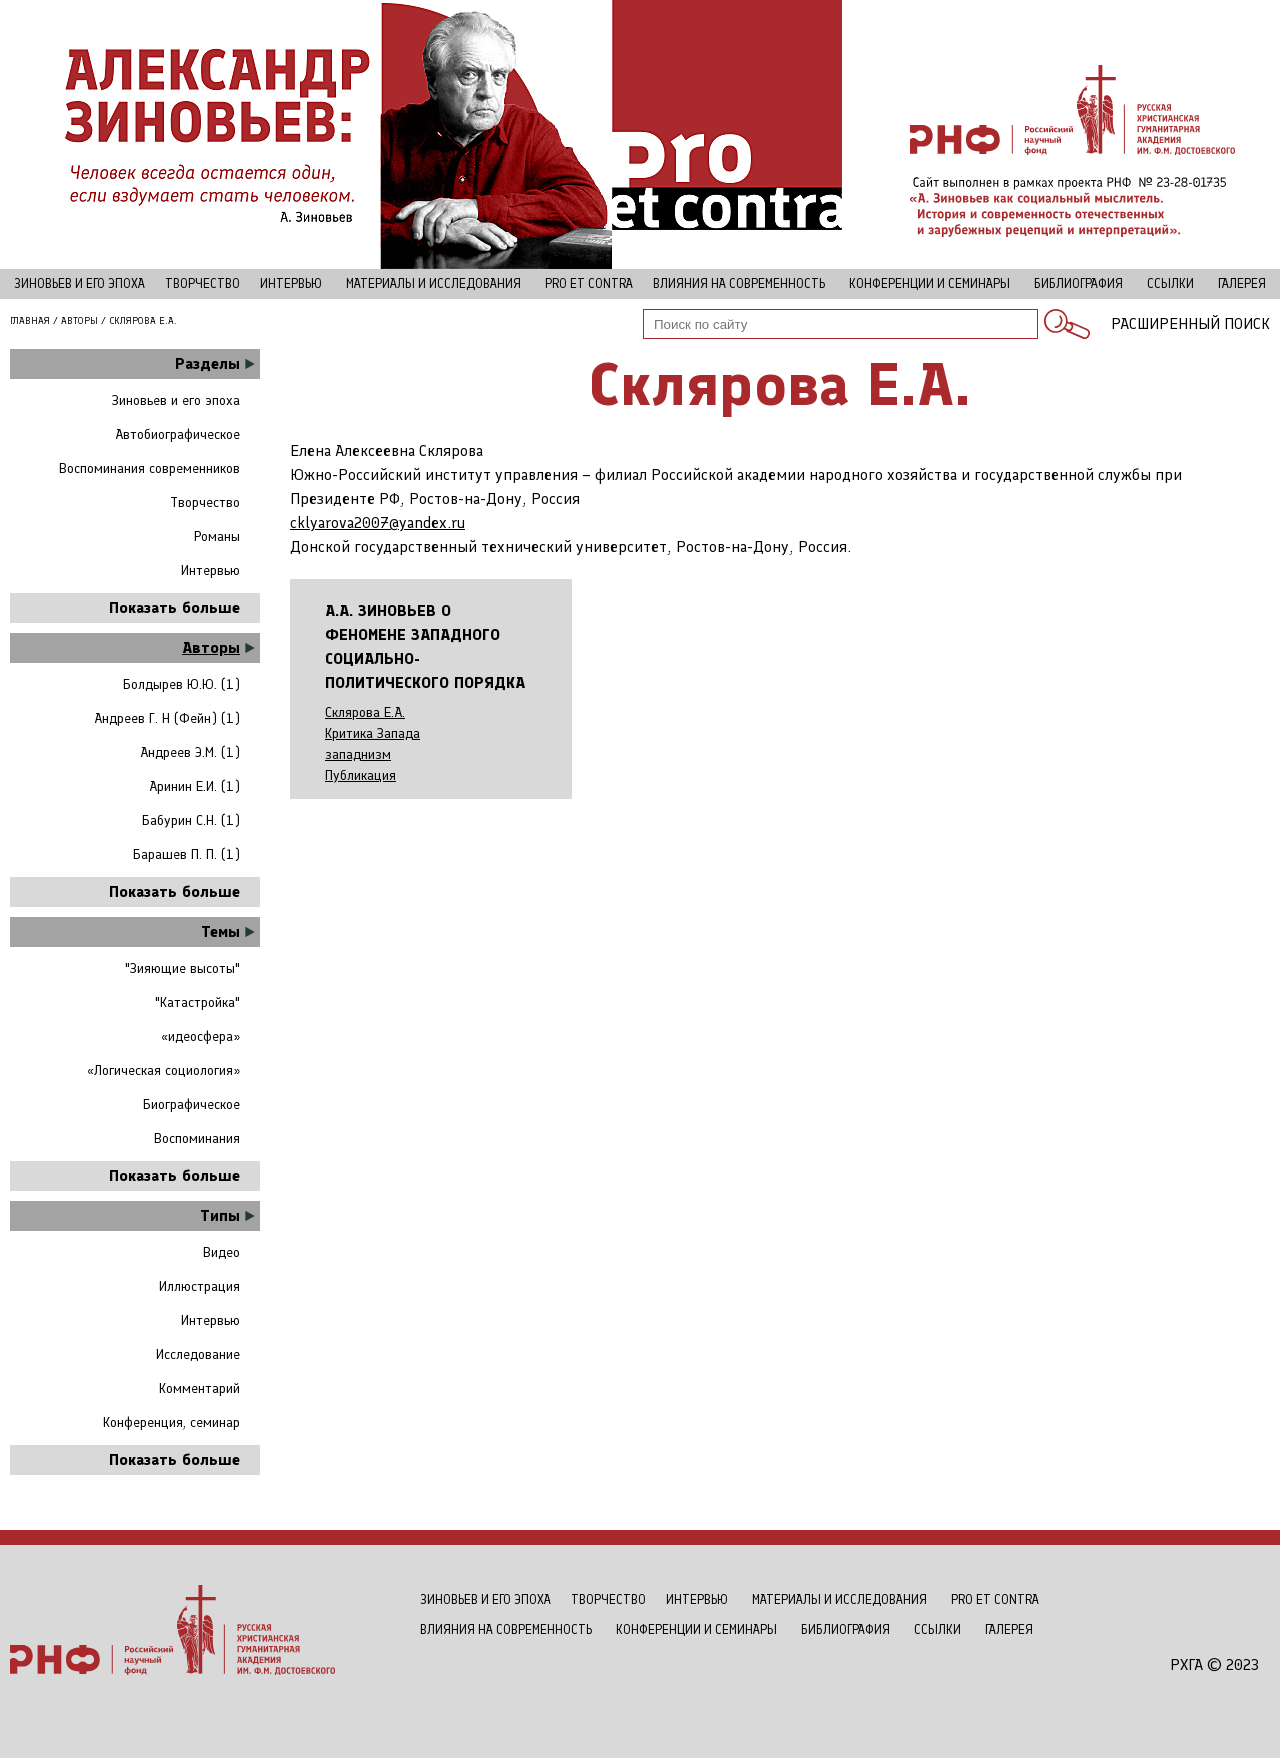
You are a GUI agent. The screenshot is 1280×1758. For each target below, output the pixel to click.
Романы (217, 536)
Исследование (198, 1354)
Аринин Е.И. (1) (194, 786)
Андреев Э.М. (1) (190, 752)
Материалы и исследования (433, 283)
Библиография (1078, 283)
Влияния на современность (739, 283)
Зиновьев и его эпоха (79, 283)
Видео (221, 1252)
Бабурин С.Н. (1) (191, 820)
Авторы (79, 320)
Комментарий (199, 1388)
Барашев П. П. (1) (186, 854)
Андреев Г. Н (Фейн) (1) (167, 718)
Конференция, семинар (171, 1422)
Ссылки (1170, 283)
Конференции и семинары (929, 283)
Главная (30, 320)
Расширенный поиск (1190, 323)
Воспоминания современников (149, 468)
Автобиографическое (177, 434)
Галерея (1242, 283)
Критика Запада (372, 734)
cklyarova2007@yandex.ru (377, 522)
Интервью (291, 283)
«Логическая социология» (163, 1070)
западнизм (358, 755)
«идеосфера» (200, 1036)
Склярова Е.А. (365, 713)
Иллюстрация (199, 1286)
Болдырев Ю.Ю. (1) (181, 684)
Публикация (360, 776)
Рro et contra (589, 283)
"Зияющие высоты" (182, 968)
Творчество (202, 283)
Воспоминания (197, 1138)
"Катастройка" (197, 1002)
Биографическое (191, 1104)
